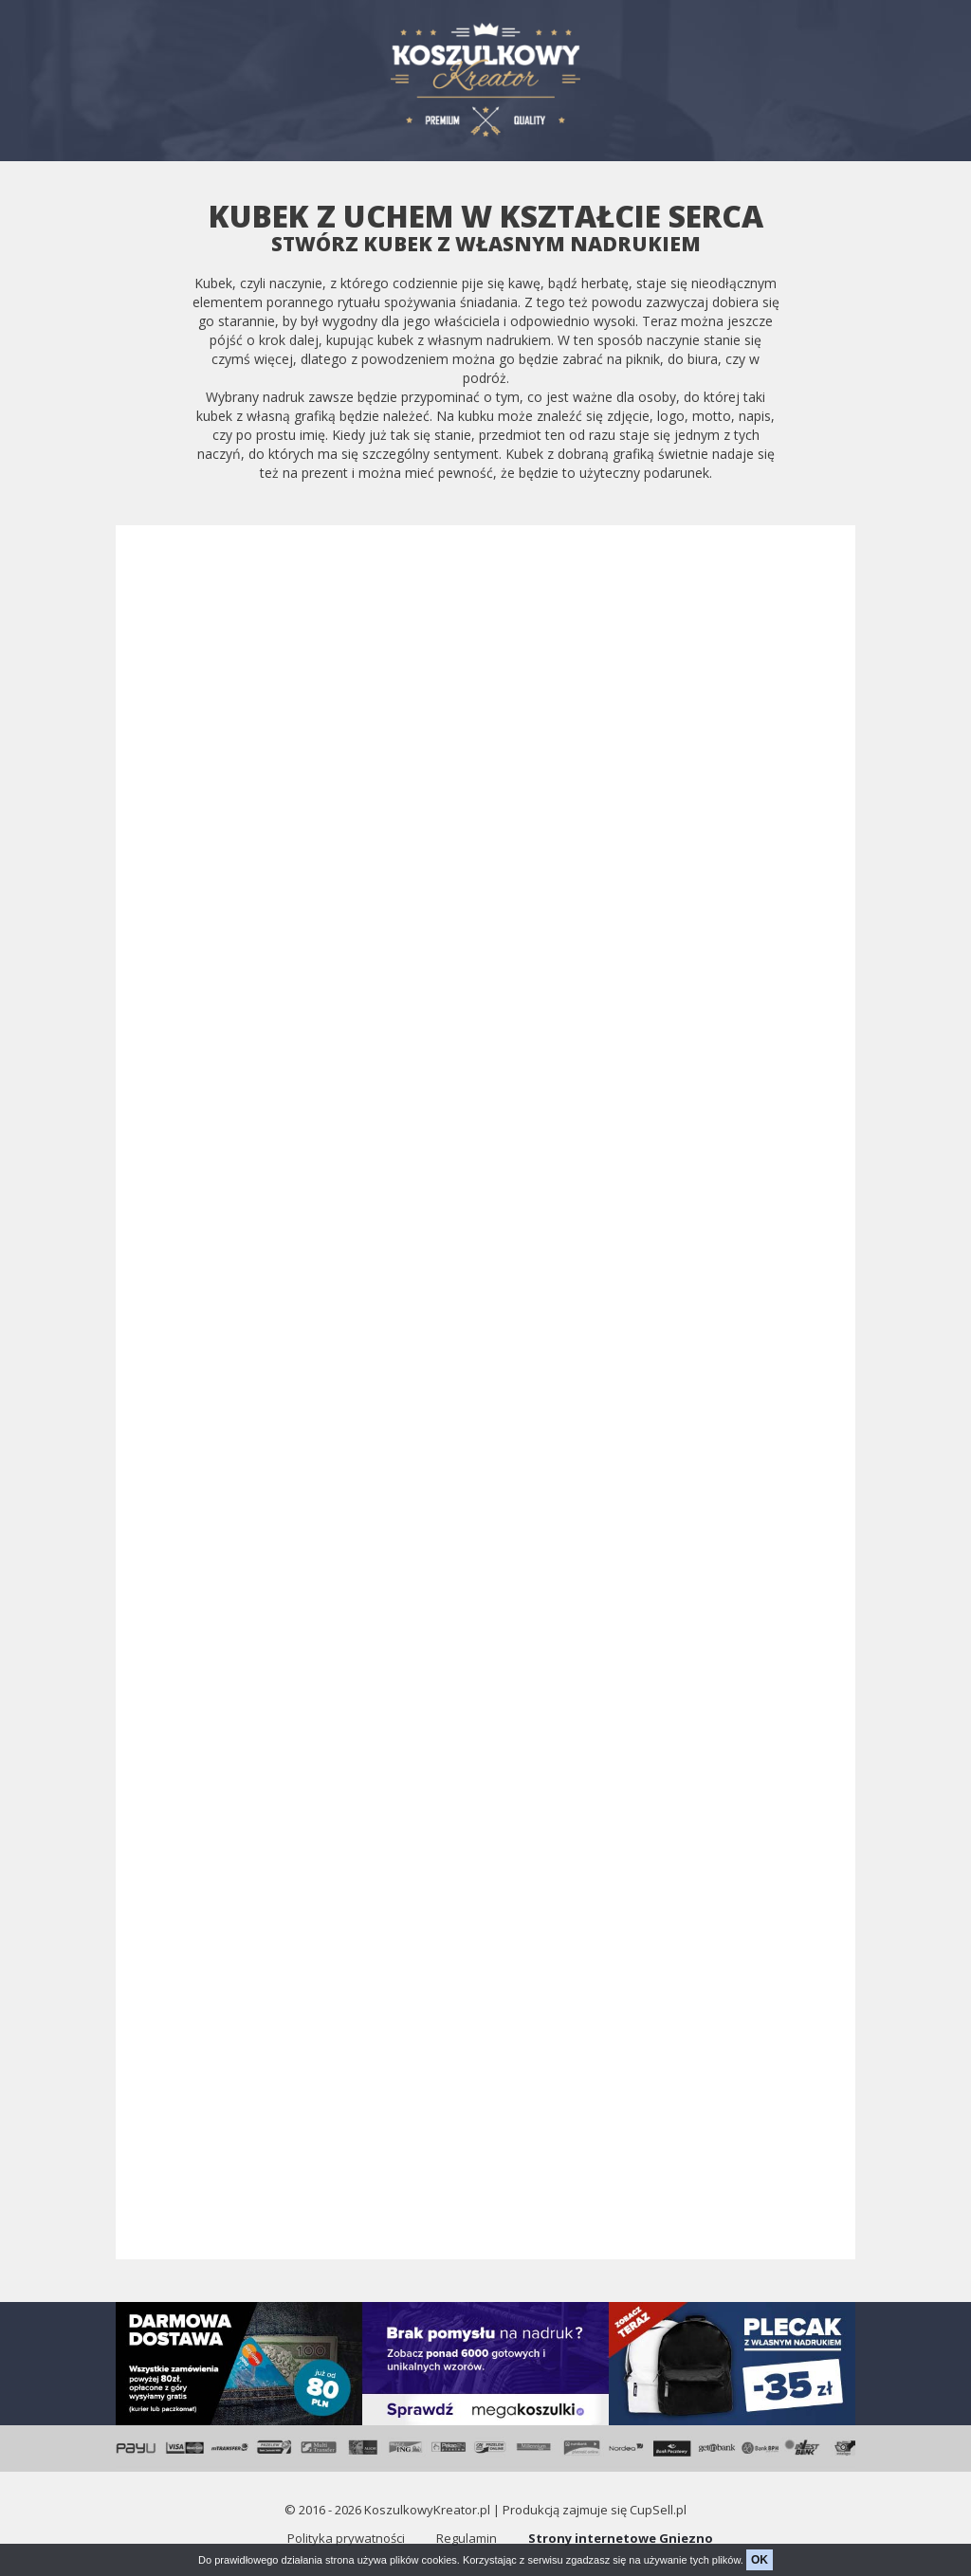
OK (759, 2560)
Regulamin (466, 2538)
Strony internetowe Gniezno (620, 2538)
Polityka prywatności (346, 2538)
